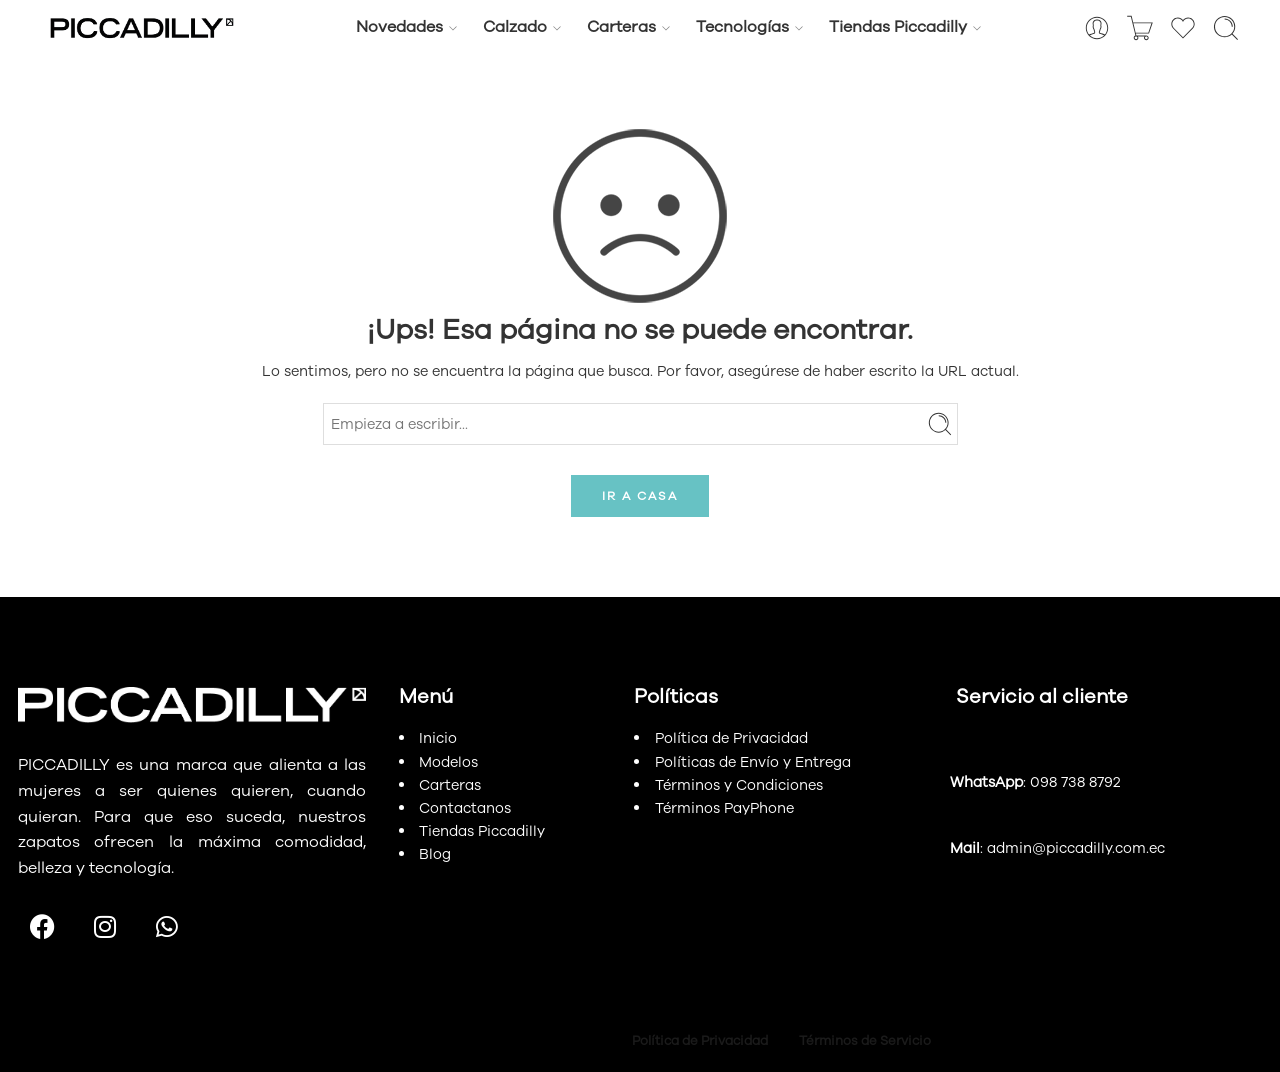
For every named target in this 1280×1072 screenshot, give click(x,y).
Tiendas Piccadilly (898, 27)
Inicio (438, 738)
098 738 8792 (1075, 782)
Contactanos (465, 808)
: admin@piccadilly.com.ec (1057, 848)
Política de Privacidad (731, 738)
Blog (435, 854)
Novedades (399, 27)
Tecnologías (742, 27)
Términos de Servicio (866, 1041)
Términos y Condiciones (739, 785)
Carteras (621, 27)
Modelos (448, 762)
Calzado (515, 27)
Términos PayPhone (724, 808)
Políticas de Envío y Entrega (753, 762)
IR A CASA (640, 496)
